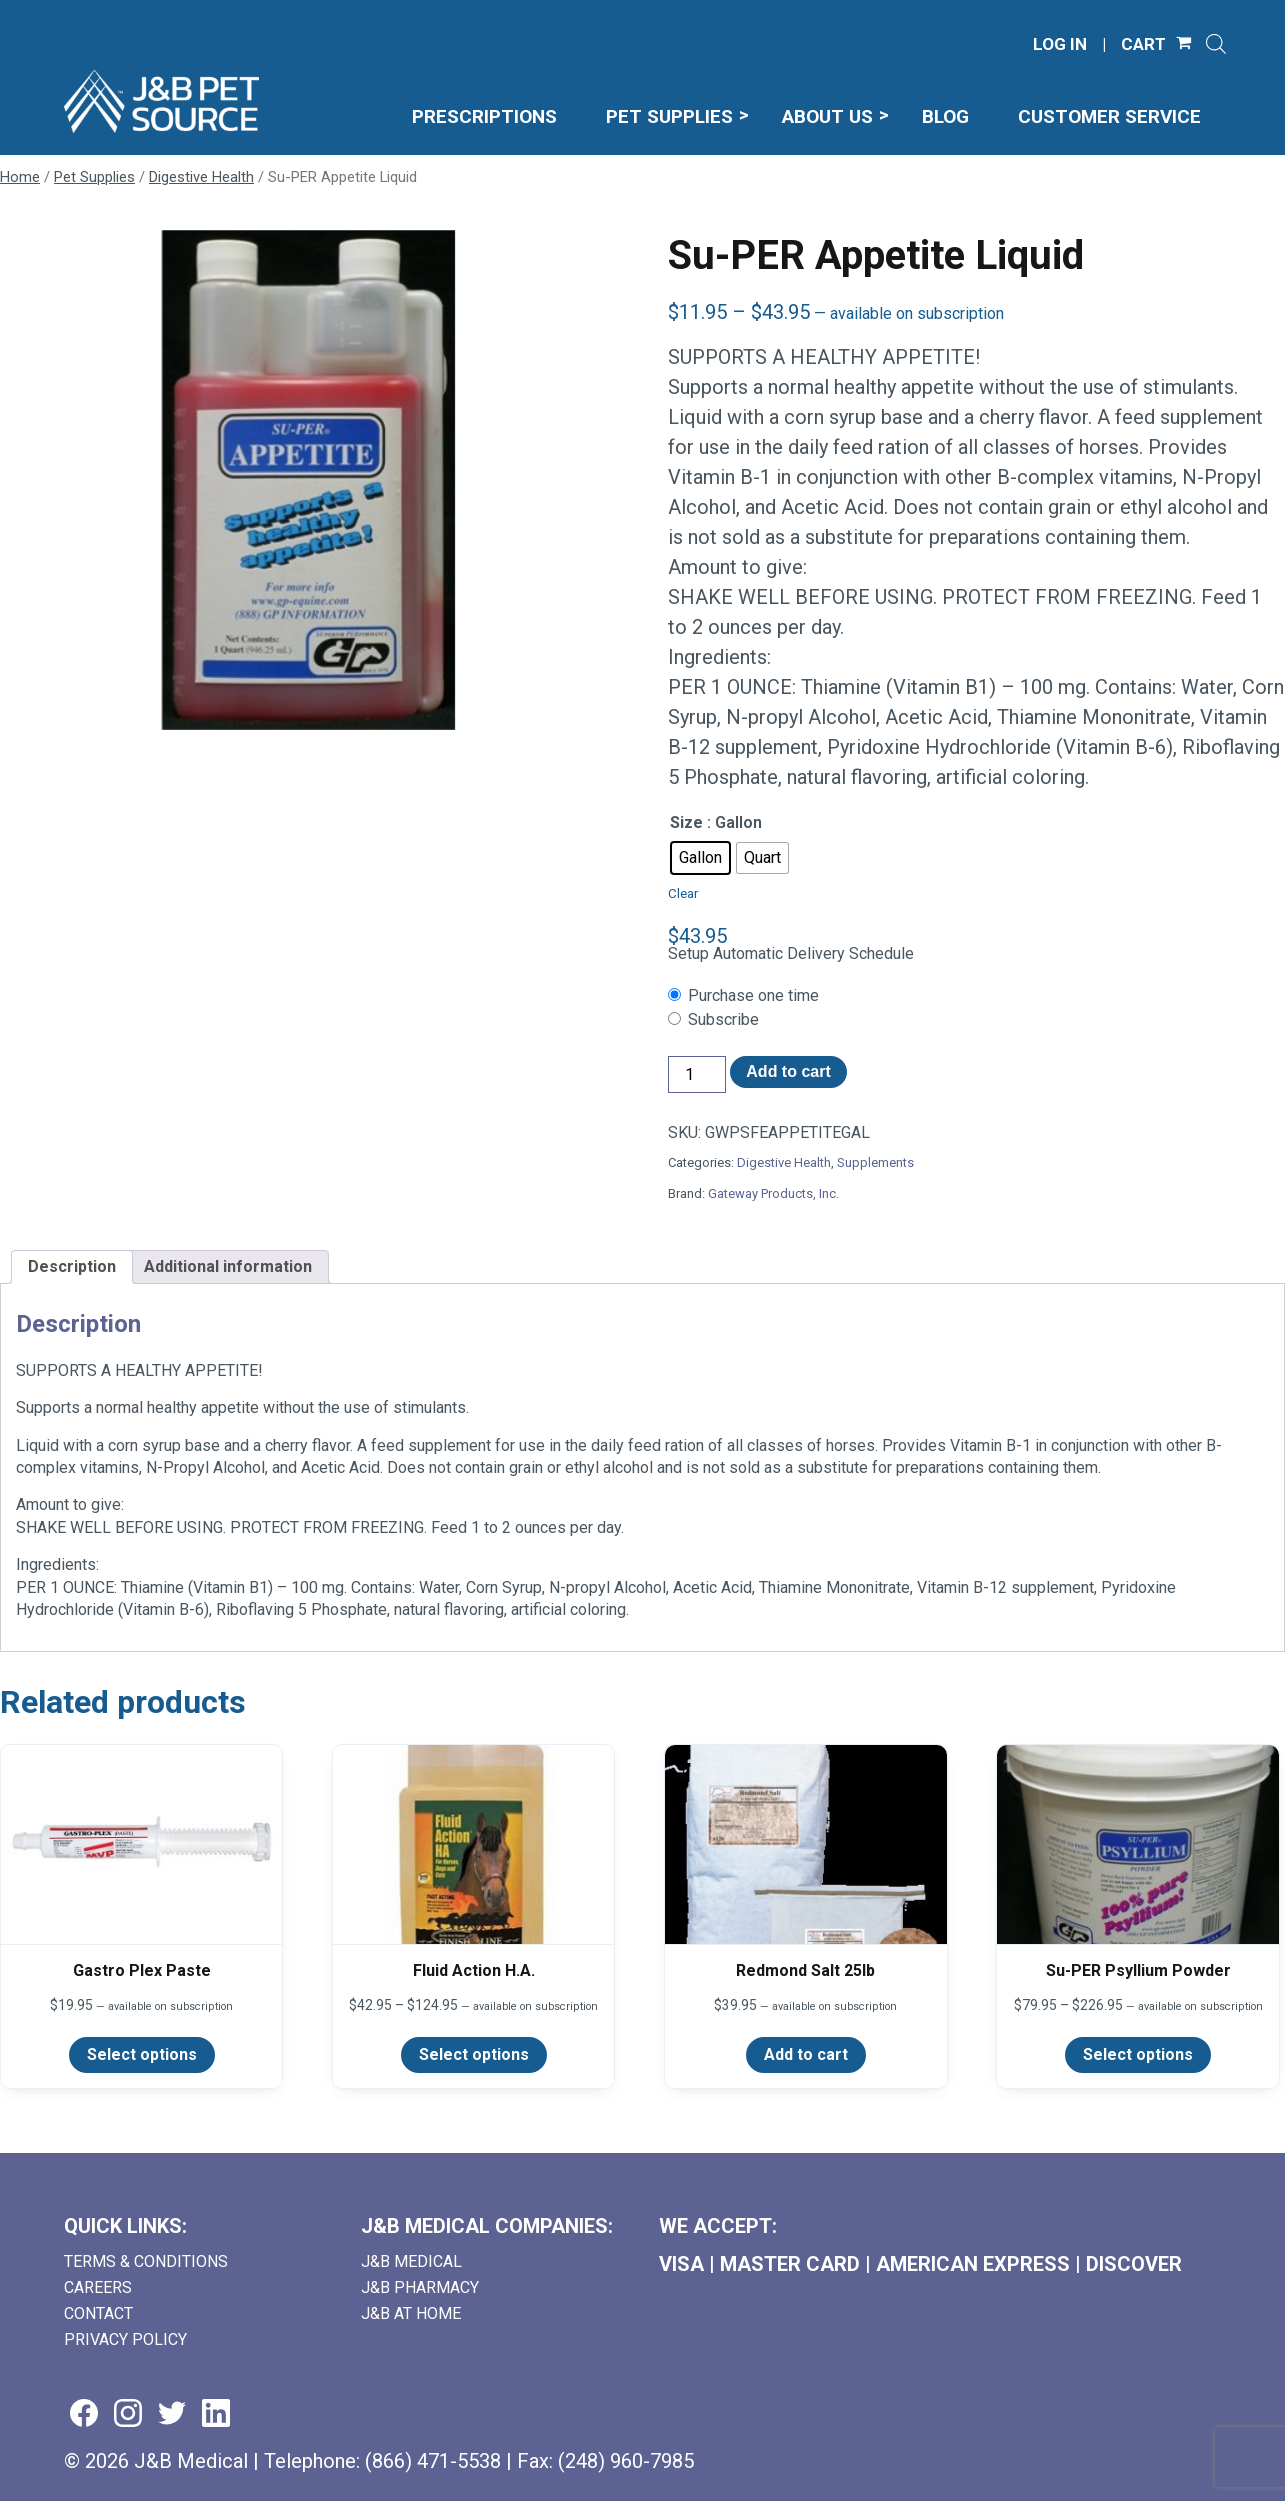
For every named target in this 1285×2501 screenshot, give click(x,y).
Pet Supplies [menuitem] (669, 116)
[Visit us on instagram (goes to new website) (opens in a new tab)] (128, 2414)
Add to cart (788, 1071)
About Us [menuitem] (827, 116)
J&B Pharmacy (420, 2287)
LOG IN (1060, 44)
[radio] (700, 858)
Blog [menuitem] (945, 116)
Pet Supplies (94, 177)
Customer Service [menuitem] (1109, 116)
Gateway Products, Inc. (773, 1193)
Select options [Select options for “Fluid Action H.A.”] (474, 2054)
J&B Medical (411, 2261)
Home (20, 177)
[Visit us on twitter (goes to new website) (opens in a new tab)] (172, 2414)
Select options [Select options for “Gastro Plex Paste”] (142, 2054)
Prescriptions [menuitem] (484, 116)
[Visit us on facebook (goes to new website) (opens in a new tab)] (84, 2414)
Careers (98, 2287)
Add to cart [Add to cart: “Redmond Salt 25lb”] (806, 2054)
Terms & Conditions (146, 2261)
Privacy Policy (125, 2339)
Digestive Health (201, 177)
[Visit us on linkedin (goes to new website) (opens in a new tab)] (216, 2414)
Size (686, 822)
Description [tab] (72, 1266)
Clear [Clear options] (683, 893)
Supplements (875, 1162)
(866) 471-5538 (433, 2461)
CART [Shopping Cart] (1143, 44)
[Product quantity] (697, 1074)
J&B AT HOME (411, 2313)
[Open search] (1216, 44)
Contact (98, 2313)
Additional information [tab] (228, 1266)
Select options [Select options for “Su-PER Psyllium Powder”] (1138, 2054)
